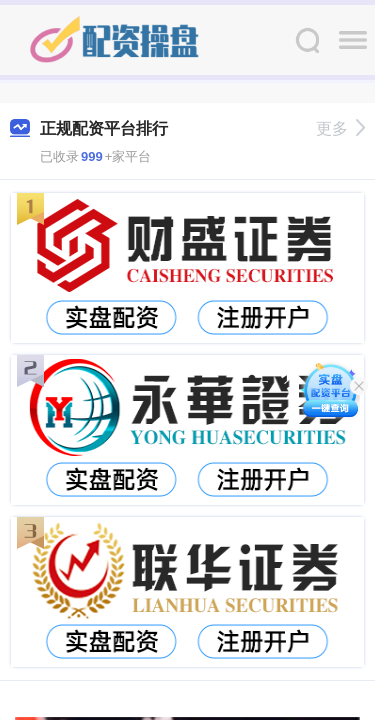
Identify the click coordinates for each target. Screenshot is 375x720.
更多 (340, 128)
